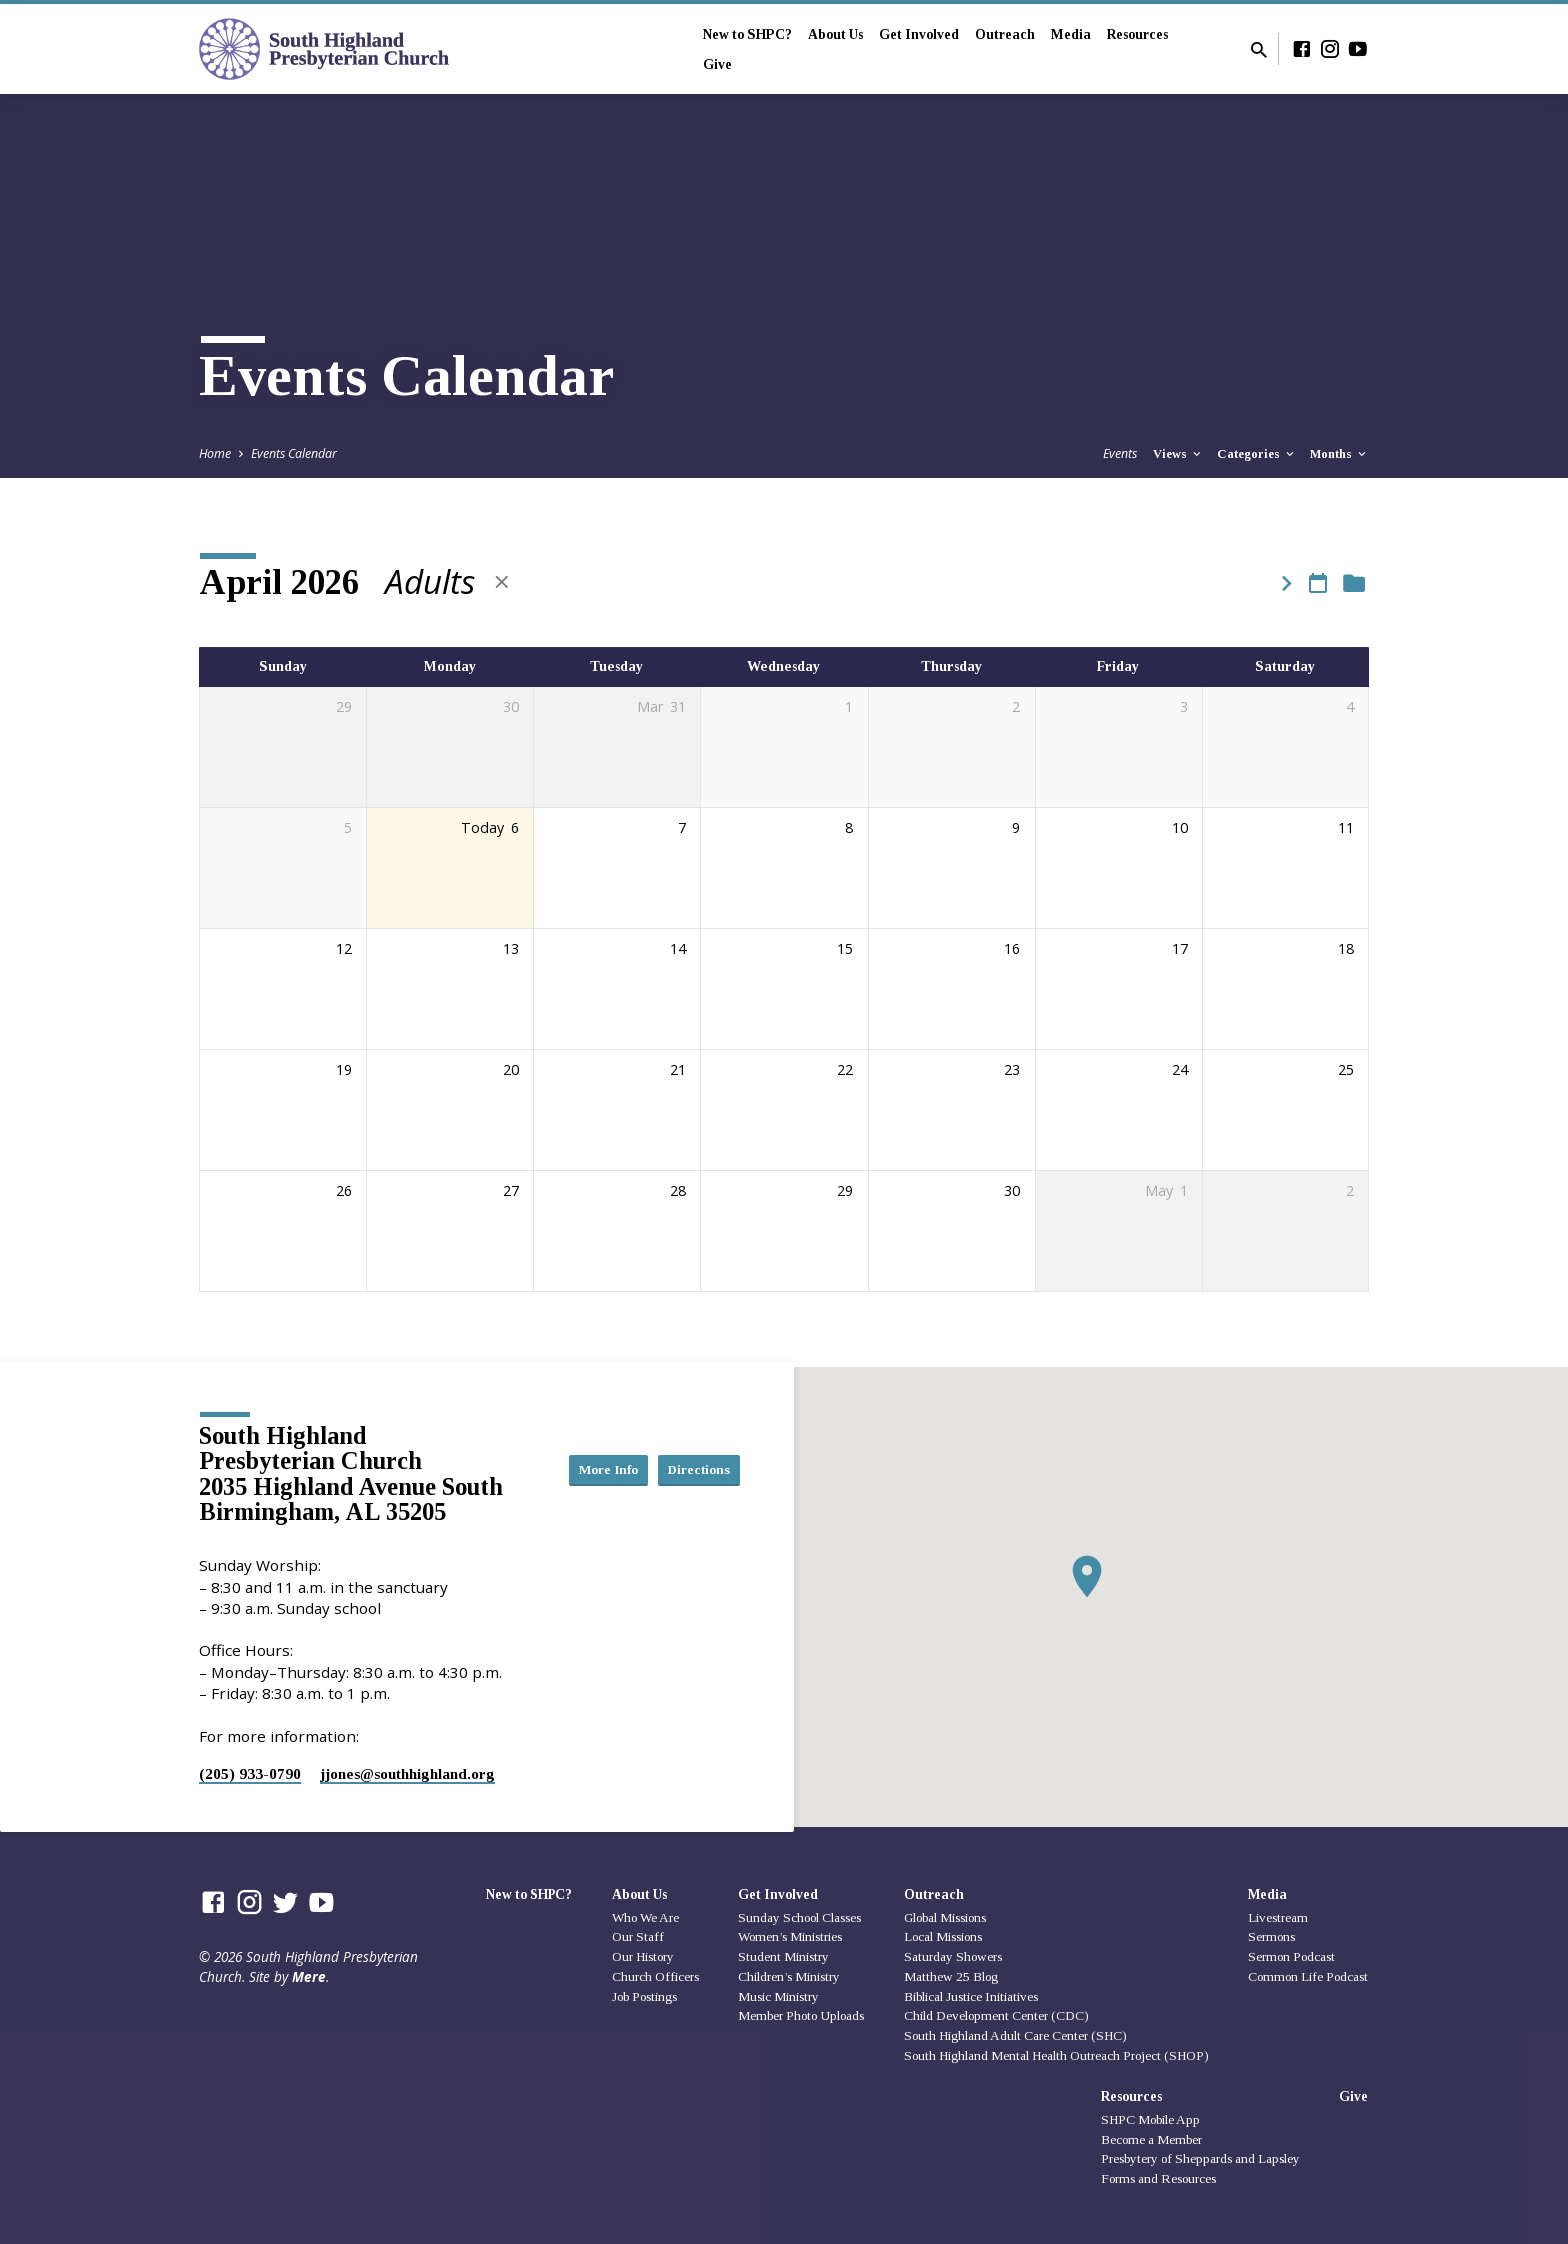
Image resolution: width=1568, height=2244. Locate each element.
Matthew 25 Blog (951, 1976)
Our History (643, 1956)
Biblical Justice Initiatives (971, 1996)
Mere (309, 1976)
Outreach (1005, 34)
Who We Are (645, 1917)
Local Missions (943, 1936)
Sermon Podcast (1291, 1956)
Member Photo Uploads (801, 2015)
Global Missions (945, 1917)
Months (1339, 454)
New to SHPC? (747, 34)
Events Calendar (294, 453)
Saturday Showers (953, 1956)
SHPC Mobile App (1150, 2119)
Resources (1137, 34)
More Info (690, 1449)
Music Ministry (778, 1996)
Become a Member (1151, 2139)
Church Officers (655, 1976)
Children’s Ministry (789, 1976)
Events (1120, 453)
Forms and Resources (1158, 2178)
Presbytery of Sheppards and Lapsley (1200, 2158)
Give (717, 64)
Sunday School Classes (799, 1917)
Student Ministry (783, 1956)
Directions (690, 1489)
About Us (835, 34)
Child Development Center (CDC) (996, 2015)
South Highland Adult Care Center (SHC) (1015, 2035)
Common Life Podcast (1308, 1976)
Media (1071, 34)
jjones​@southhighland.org (407, 1773)
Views (1178, 454)
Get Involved (919, 34)
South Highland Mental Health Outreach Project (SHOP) (1056, 2055)
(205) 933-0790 (250, 1773)
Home (215, 453)
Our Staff (638, 1936)
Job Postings (644, 1996)
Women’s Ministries (790, 1936)
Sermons (1271, 1936)
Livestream (1278, 1917)
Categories (1257, 454)
